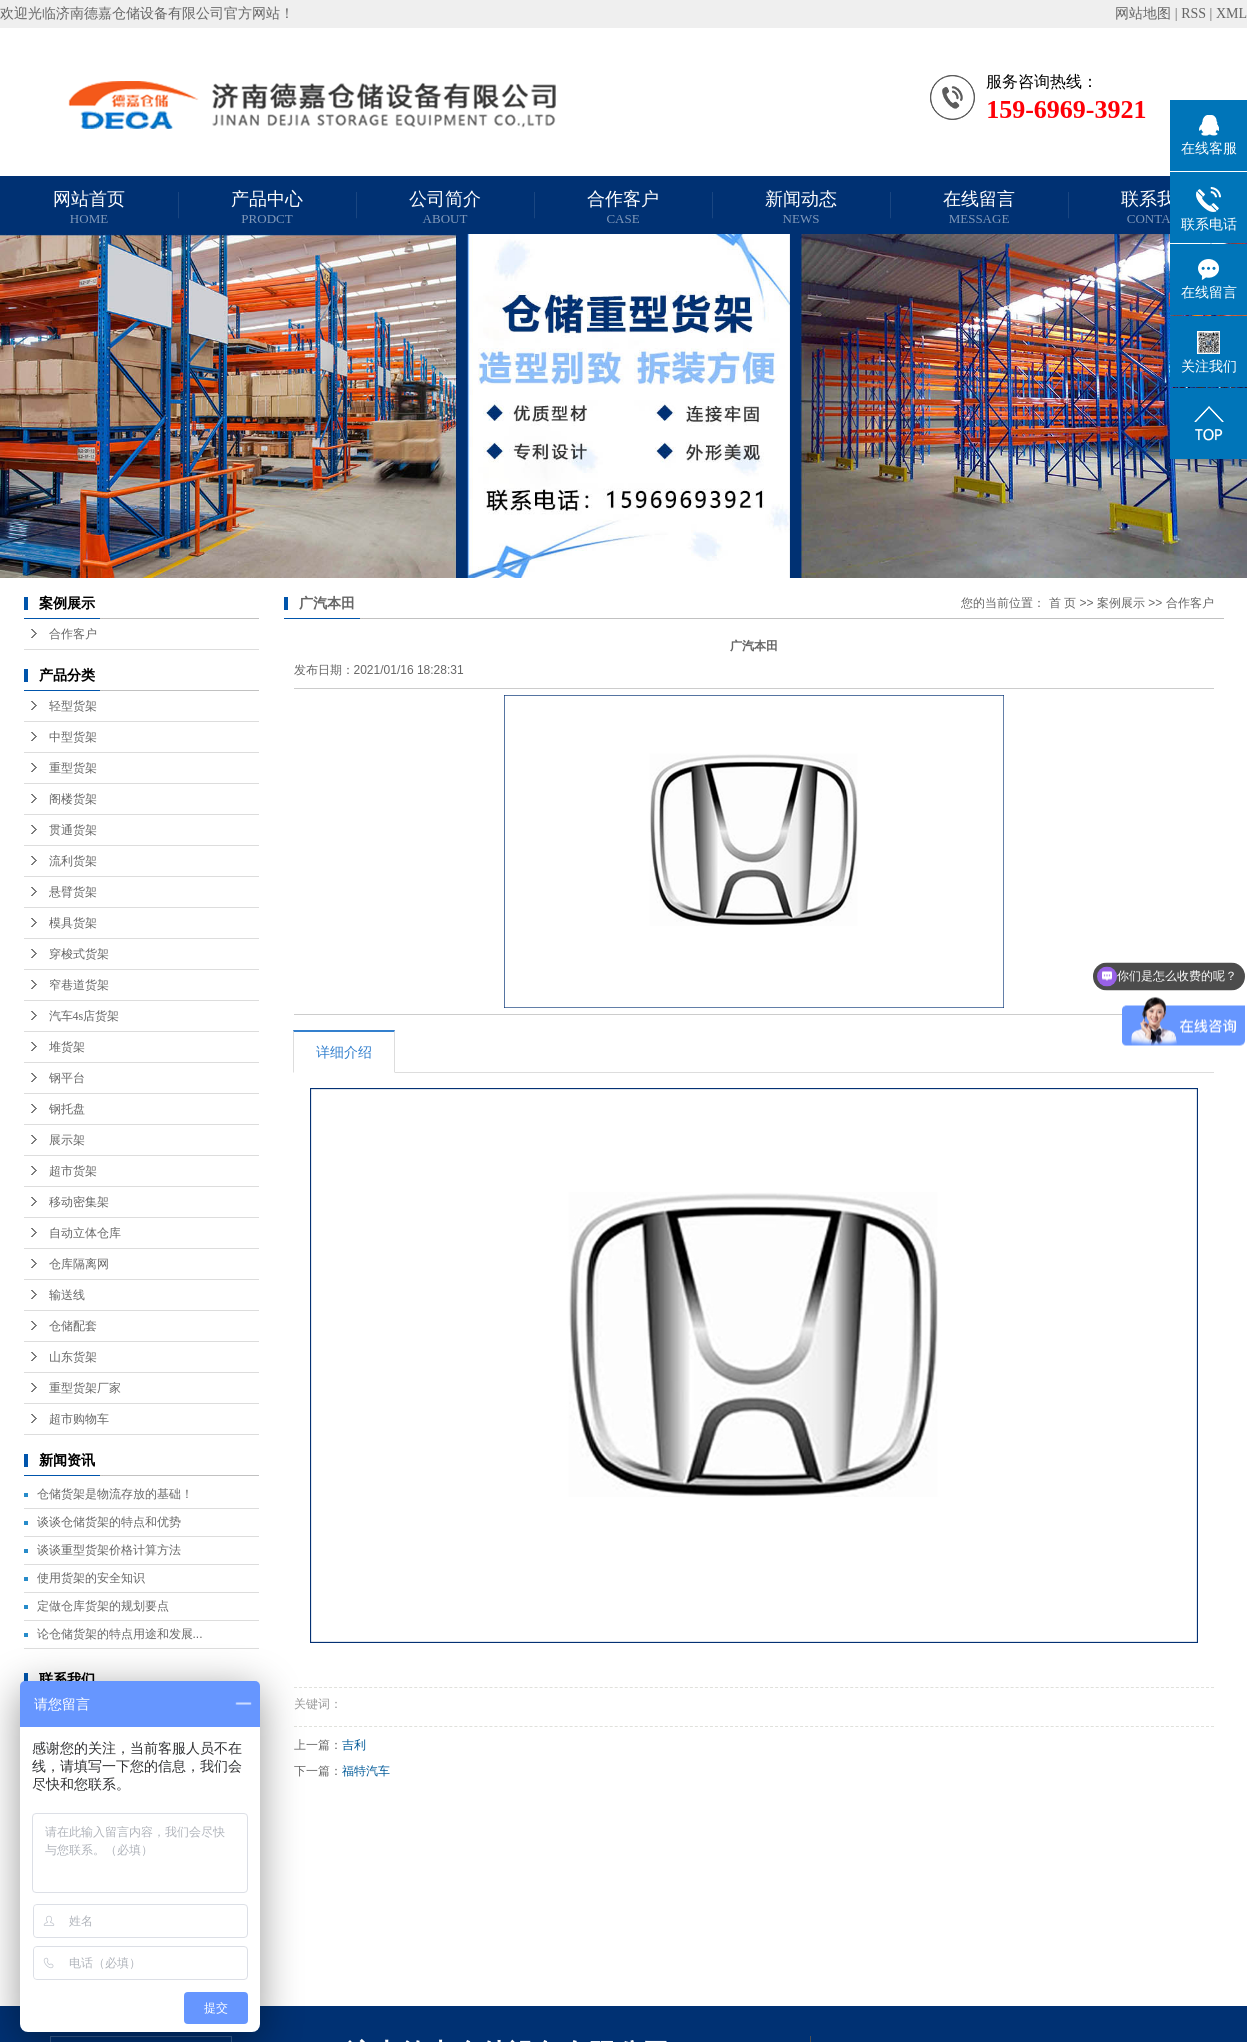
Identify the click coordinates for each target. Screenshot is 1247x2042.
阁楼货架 (73, 799)
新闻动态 (801, 207)
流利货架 (73, 861)
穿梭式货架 (79, 954)
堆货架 (67, 1047)
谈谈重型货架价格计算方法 (109, 1550)
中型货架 (73, 737)
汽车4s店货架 (84, 1016)
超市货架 (73, 1171)
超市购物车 (79, 1419)
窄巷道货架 (79, 985)
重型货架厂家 (85, 1388)
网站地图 (1143, 13)
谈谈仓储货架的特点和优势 (109, 1522)
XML (1231, 13)
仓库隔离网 (79, 1264)
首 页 (1062, 603)
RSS (1193, 13)
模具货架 (73, 923)
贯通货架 (73, 830)
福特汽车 (366, 1771)
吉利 (354, 1745)
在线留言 (979, 207)
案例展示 (1121, 603)
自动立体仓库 (85, 1233)
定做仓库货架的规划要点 (103, 1606)
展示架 (67, 1140)
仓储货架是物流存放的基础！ (115, 1494)
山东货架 (73, 1357)
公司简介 (445, 207)
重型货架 (73, 768)
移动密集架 (79, 1202)
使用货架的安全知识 (91, 1578)
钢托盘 (67, 1109)
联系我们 (1157, 207)
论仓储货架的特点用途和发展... (120, 1634)
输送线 (67, 1295)
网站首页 (89, 207)
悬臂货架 (73, 892)
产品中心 (267, 207)
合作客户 (623, 207)
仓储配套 (73, 1326)
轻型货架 (73, 706)
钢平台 (67, 1078)
